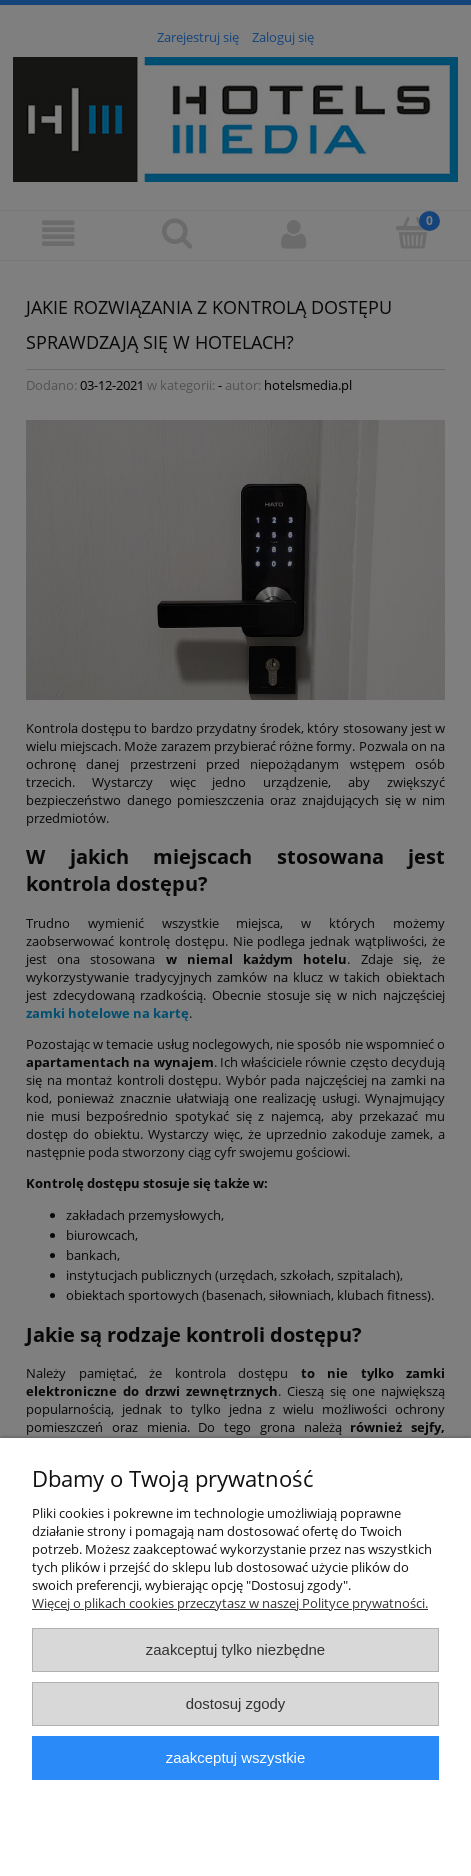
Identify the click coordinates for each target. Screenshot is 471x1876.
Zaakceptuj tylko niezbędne (235, 1649)
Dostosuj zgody (236, 1703)
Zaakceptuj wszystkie (235, 1757)
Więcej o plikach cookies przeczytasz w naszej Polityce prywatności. (230, 1603)
